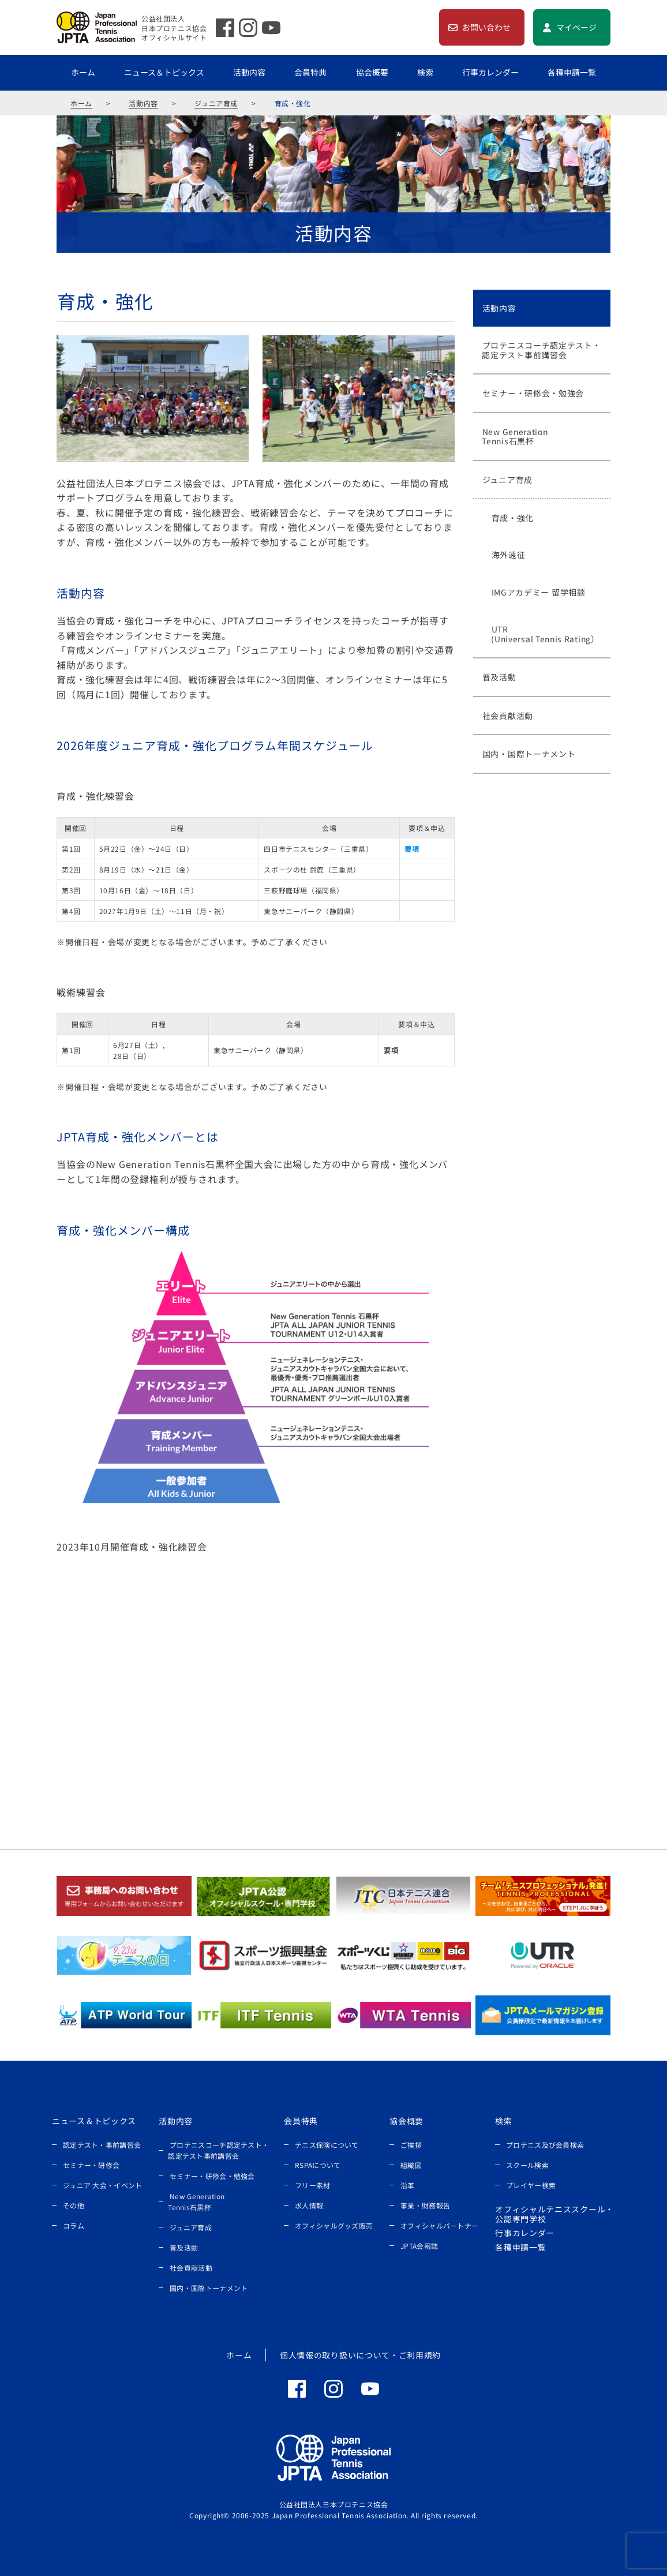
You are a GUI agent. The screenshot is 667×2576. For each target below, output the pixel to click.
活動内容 (249, 72)
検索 (425, 72)
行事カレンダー (490, 72)
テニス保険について (327, 2145)
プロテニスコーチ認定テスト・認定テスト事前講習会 (218, 2150)
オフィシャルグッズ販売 (334, 2225)
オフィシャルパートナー (439, 2225)
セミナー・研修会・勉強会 (212, 2176)
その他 (73, 2205)
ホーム (83, 72)
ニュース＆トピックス (164, 72)
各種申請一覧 (572, 72)
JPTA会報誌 (419, 2246)
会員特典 (310, 72)
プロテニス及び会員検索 (545, 2145)
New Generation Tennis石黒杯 (196, 2201)
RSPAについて (317, 2165)
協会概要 (372, 72)
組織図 (411, 2165)
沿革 (407, 2185)
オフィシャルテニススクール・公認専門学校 (554, 2214)
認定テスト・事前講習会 (102, 2145)
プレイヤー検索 (531, 2185)
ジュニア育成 (216, 103)
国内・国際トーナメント (209, 2288)
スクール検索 (527, 2165)
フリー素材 (313, 2185)
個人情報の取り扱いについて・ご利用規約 (360, 2355)
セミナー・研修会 (91, 2165)
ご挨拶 (411, 2145)
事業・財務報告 (425, 2205)
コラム (73, 2225)
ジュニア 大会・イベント (103, 2185)
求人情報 (309, 2205)
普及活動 (184, 2247)
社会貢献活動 (191, 2267)
